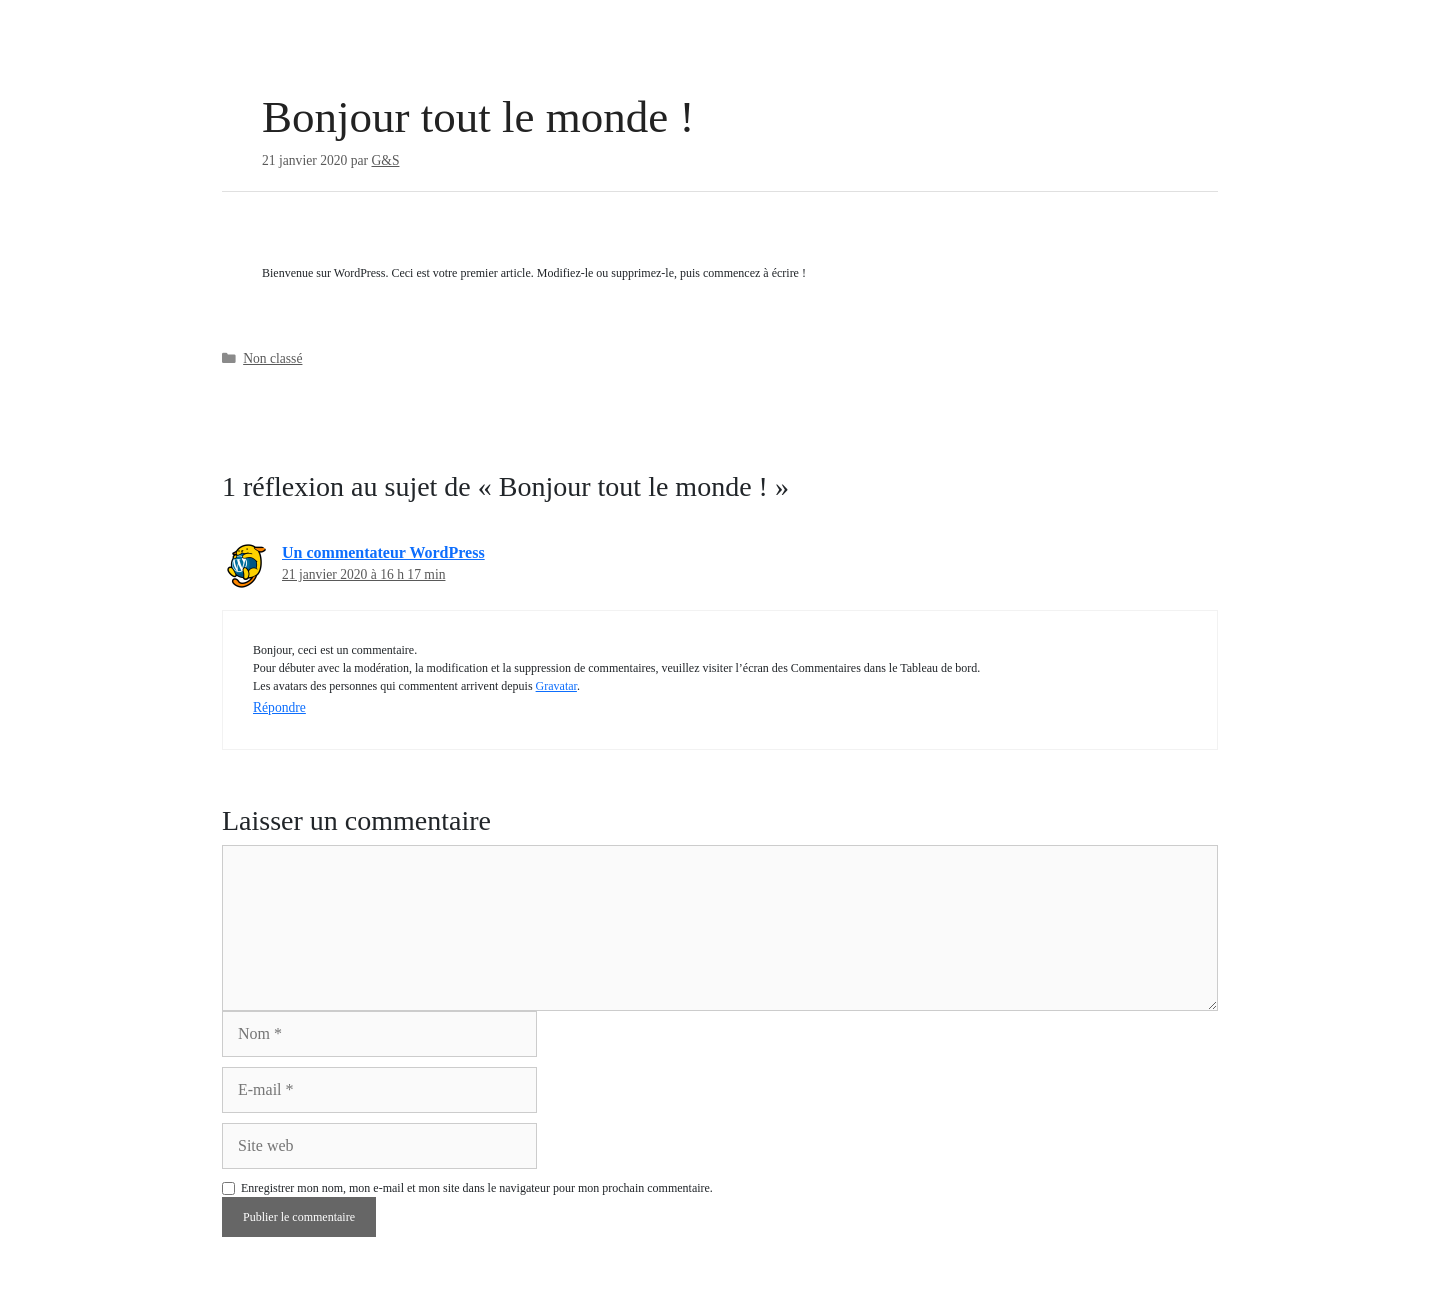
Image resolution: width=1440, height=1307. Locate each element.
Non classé (272, 358)
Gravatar (556, 686)
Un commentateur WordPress (383, 552)
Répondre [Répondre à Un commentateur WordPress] (279, 707)
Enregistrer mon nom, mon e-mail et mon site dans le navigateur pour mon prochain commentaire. (477, 1188)
